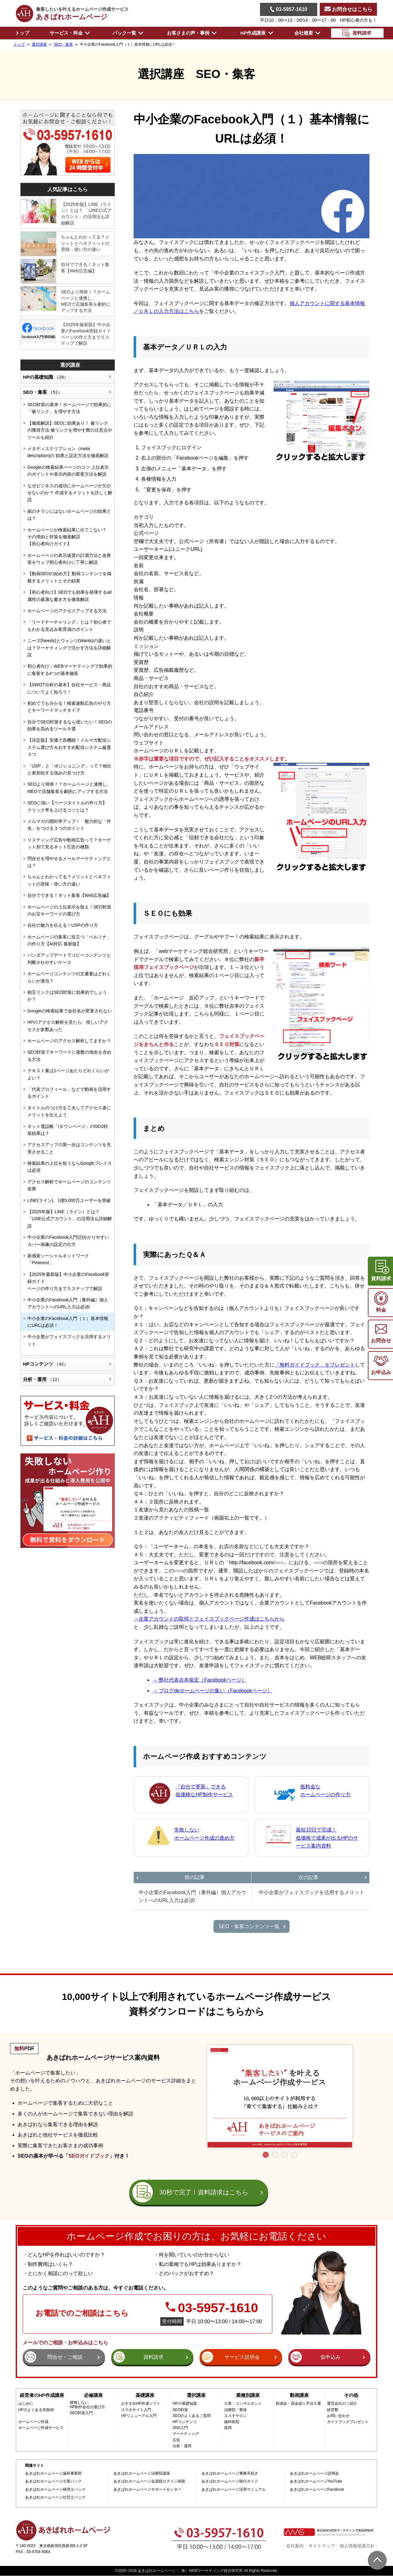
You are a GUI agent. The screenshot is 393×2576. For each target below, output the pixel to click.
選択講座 (70, 365)
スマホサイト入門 (136, 2410)
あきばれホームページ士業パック (53, 2481)
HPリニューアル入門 (139, 2416)
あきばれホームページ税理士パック (55, 2490)
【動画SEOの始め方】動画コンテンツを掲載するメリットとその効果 (69, 577)
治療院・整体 (235, 2410)
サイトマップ (321, 2545)
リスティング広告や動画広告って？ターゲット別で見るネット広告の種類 (69, 843)
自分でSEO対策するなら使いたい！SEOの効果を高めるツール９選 (69, 725)
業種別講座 (248, 2395)
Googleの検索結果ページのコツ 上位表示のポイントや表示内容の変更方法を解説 (68, 471)
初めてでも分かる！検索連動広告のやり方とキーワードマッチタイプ (69, 707)
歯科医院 (231, 2422)
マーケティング (186, 2434)
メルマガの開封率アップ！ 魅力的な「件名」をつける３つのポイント (69, 825)
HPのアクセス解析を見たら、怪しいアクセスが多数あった (67, 1026)
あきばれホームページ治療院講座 (141, 2473)
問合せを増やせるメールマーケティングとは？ (69, 862)
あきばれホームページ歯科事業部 (53, 2473)
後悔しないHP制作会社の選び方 (87, 2405)
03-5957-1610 (288, 9)
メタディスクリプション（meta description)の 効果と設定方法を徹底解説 (67, 452)
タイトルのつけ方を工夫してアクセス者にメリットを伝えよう (69, 1111)
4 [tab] (294, 2155)
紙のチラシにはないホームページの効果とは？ (69, 515)
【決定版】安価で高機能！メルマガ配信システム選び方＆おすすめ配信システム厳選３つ (69, 747)
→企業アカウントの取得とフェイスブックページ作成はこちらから (209, 1619)
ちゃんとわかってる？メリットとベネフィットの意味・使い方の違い (85, 243)
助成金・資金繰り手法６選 (298, 2404)
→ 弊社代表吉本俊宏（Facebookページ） (199, 1680)
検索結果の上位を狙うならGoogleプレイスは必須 (69, 1167)
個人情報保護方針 (357, 2545)
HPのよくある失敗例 (36, 2410)
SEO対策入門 (81, 2413)
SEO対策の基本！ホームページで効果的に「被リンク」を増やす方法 (69, 408)
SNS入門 (180, 2428)
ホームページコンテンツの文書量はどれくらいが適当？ (69, 977)
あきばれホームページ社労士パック (55, 2497)
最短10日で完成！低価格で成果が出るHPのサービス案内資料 (327, 1837)
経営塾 (332, 2410)
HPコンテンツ (45, 1364)
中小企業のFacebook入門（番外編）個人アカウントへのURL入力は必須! (67, 1303)
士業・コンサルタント (243, 2404)
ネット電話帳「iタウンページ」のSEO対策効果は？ (67, 1130)
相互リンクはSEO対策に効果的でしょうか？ (67, 996)
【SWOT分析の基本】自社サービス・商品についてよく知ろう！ (69, 688)
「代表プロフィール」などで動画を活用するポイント (69, 1093)
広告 (176, 2440)
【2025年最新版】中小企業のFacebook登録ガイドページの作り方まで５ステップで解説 (86, 334)
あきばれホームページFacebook (317, 2490)
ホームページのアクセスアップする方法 (67, 610)
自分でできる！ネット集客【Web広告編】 (85, 267)
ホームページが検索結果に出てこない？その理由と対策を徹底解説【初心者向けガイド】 (67, 536)
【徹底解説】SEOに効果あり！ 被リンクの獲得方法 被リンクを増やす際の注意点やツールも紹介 (69, 430)
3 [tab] (284, 2155)
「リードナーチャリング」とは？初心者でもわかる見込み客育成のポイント (69, 625)
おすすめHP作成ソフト (140, 2404)
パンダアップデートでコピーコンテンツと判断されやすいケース (69, 959)
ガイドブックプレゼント (347, 2422)
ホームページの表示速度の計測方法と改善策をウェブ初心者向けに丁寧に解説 (69, 559)
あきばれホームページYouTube (316, 2481)
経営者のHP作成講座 (42, 2395)
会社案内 (295, 2545)
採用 (228, 2428)
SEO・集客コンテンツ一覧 (249, 1926)
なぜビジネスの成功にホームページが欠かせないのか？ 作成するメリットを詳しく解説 (69, 492)
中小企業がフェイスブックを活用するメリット (69, 1340)
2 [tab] (275, 2155)
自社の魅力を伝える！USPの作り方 (62, 925)
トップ (22, 33)
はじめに (25, 2404)
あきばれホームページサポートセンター (147, 2490)
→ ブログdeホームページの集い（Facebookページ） (212, 1690)
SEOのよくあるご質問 (192, 2416)
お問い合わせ (338, 2416)
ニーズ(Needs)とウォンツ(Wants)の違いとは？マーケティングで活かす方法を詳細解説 (69, 647)
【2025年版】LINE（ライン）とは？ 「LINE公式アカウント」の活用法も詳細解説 (86, 213)
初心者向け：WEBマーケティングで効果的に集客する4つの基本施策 (69, 670)
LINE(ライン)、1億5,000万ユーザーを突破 (69, 1200)
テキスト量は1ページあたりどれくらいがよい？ (68, 1074)
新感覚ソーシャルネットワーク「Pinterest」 (58, 1259)
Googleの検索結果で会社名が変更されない (69, 1010)
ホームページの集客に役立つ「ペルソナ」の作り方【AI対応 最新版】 (69, 940)
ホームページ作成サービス (41, 2428)
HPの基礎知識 (45, 377)
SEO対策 (180, 2410)
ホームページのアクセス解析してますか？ (69, 1040)
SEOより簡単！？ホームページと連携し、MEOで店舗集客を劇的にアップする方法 (86, 301)
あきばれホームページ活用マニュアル (234, 2490)
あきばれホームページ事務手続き (230, 2473)
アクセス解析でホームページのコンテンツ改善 (69, 1185)
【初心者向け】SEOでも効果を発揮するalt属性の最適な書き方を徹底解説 (69, 596)
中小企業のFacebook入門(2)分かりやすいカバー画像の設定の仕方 (68, 1241)
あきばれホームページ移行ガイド (230, 2481)
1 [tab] (266, 2155)
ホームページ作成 (33, 2422)
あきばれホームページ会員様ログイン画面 (149, 2481)
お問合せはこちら (348, 9)
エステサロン (235, 2416)
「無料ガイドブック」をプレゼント (314, 1364)
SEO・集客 (42, 392)
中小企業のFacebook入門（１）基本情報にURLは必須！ (67, 1322)
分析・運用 (42, 1379)
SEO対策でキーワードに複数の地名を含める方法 (69, 1056)
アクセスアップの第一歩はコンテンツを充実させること (69, 1148)
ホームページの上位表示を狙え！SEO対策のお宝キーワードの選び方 (69, 910)
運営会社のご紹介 (342, 2404)
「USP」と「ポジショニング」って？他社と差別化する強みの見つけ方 (69, 769)
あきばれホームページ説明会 (314, 2473)
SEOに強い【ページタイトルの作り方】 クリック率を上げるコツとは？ (67, 806)
